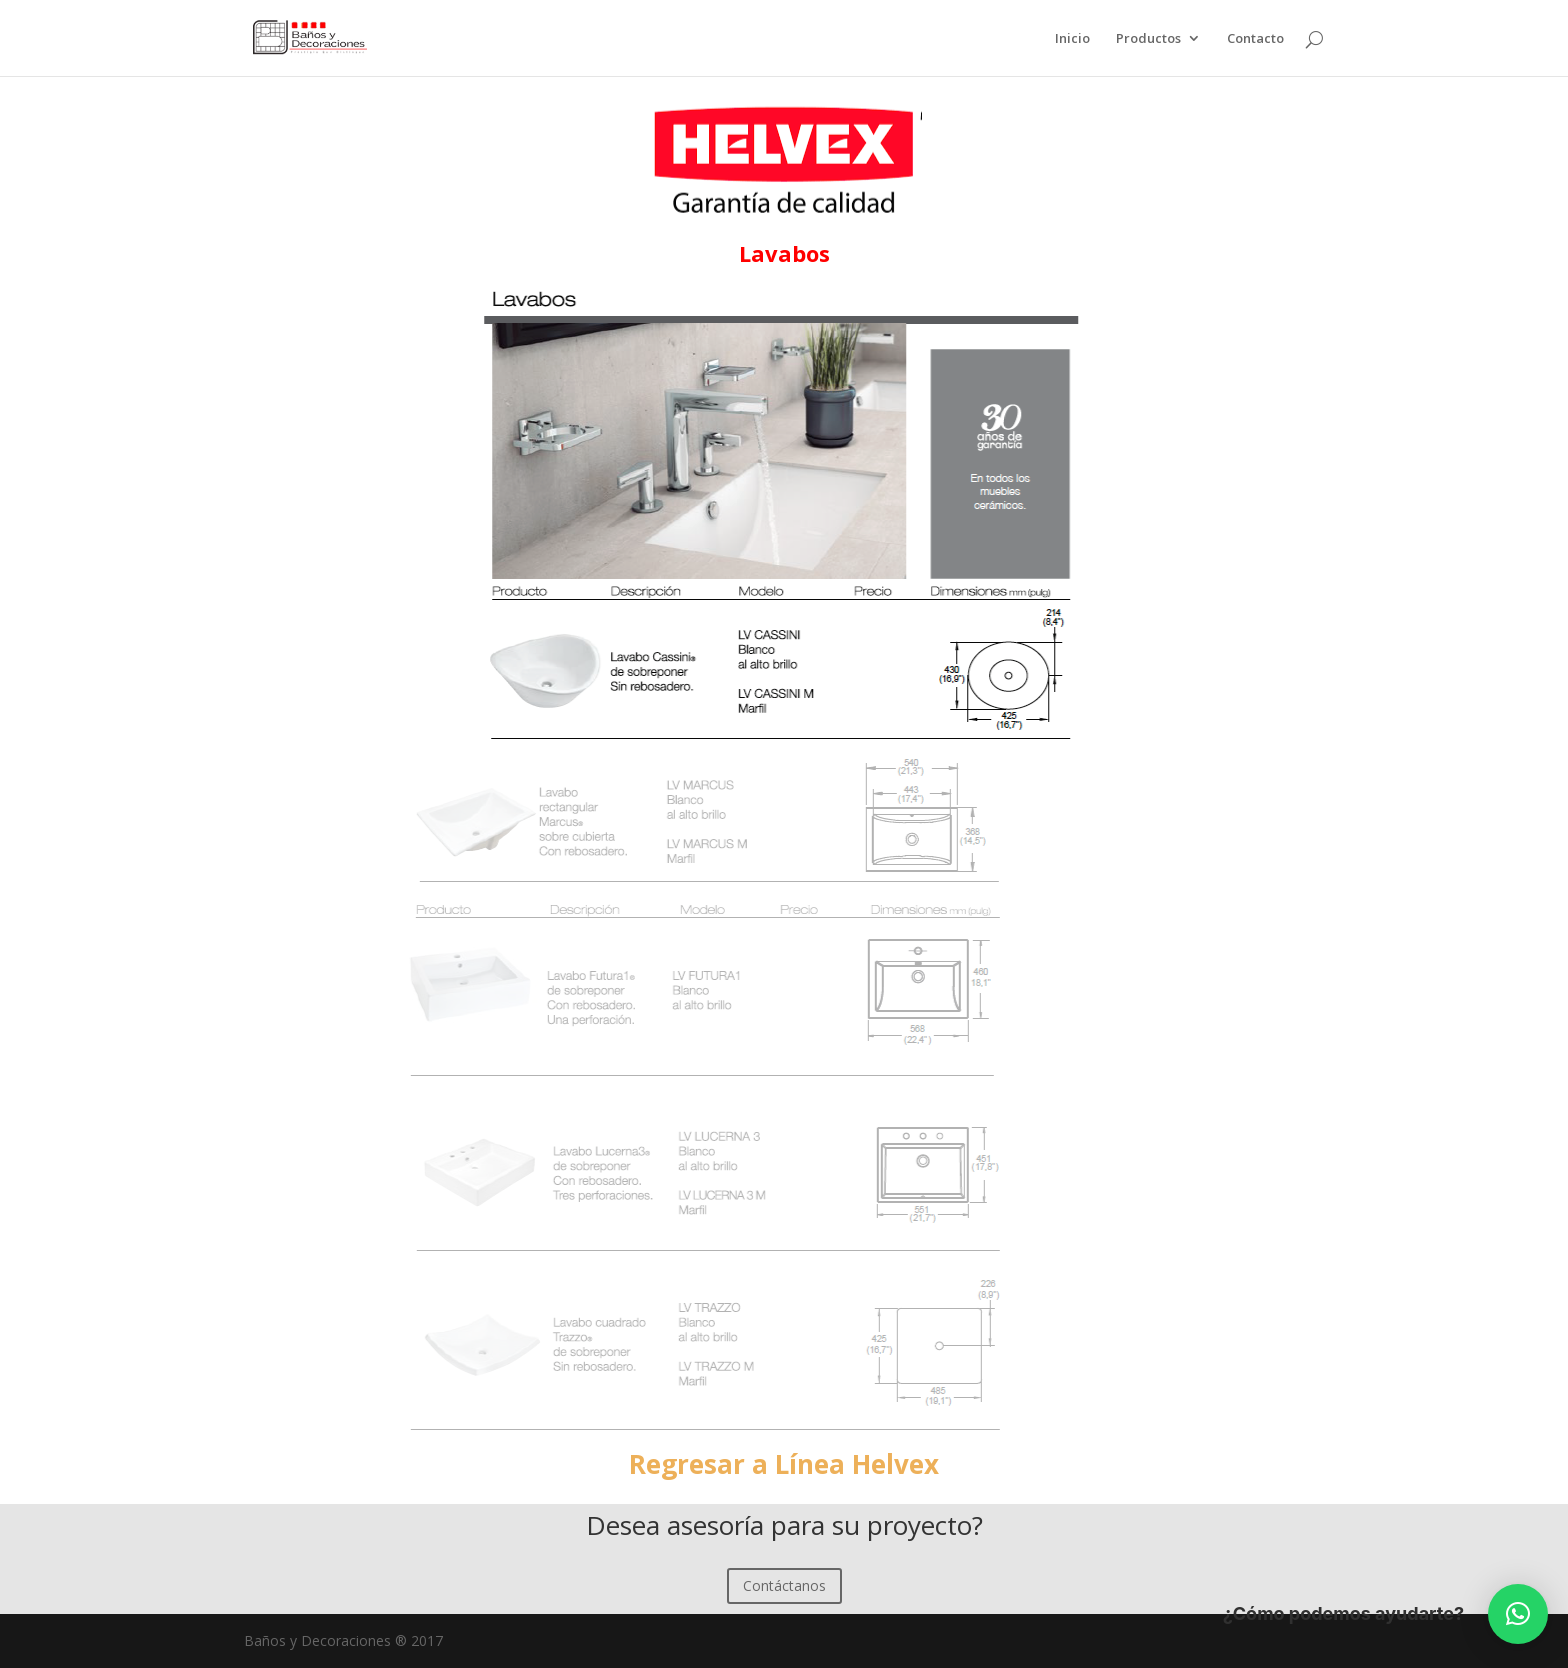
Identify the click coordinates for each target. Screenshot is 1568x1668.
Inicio (1072, 39)
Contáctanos (784, 1585)
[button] (1518, 1614)
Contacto (1255, 39)
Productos (1148, 39)
